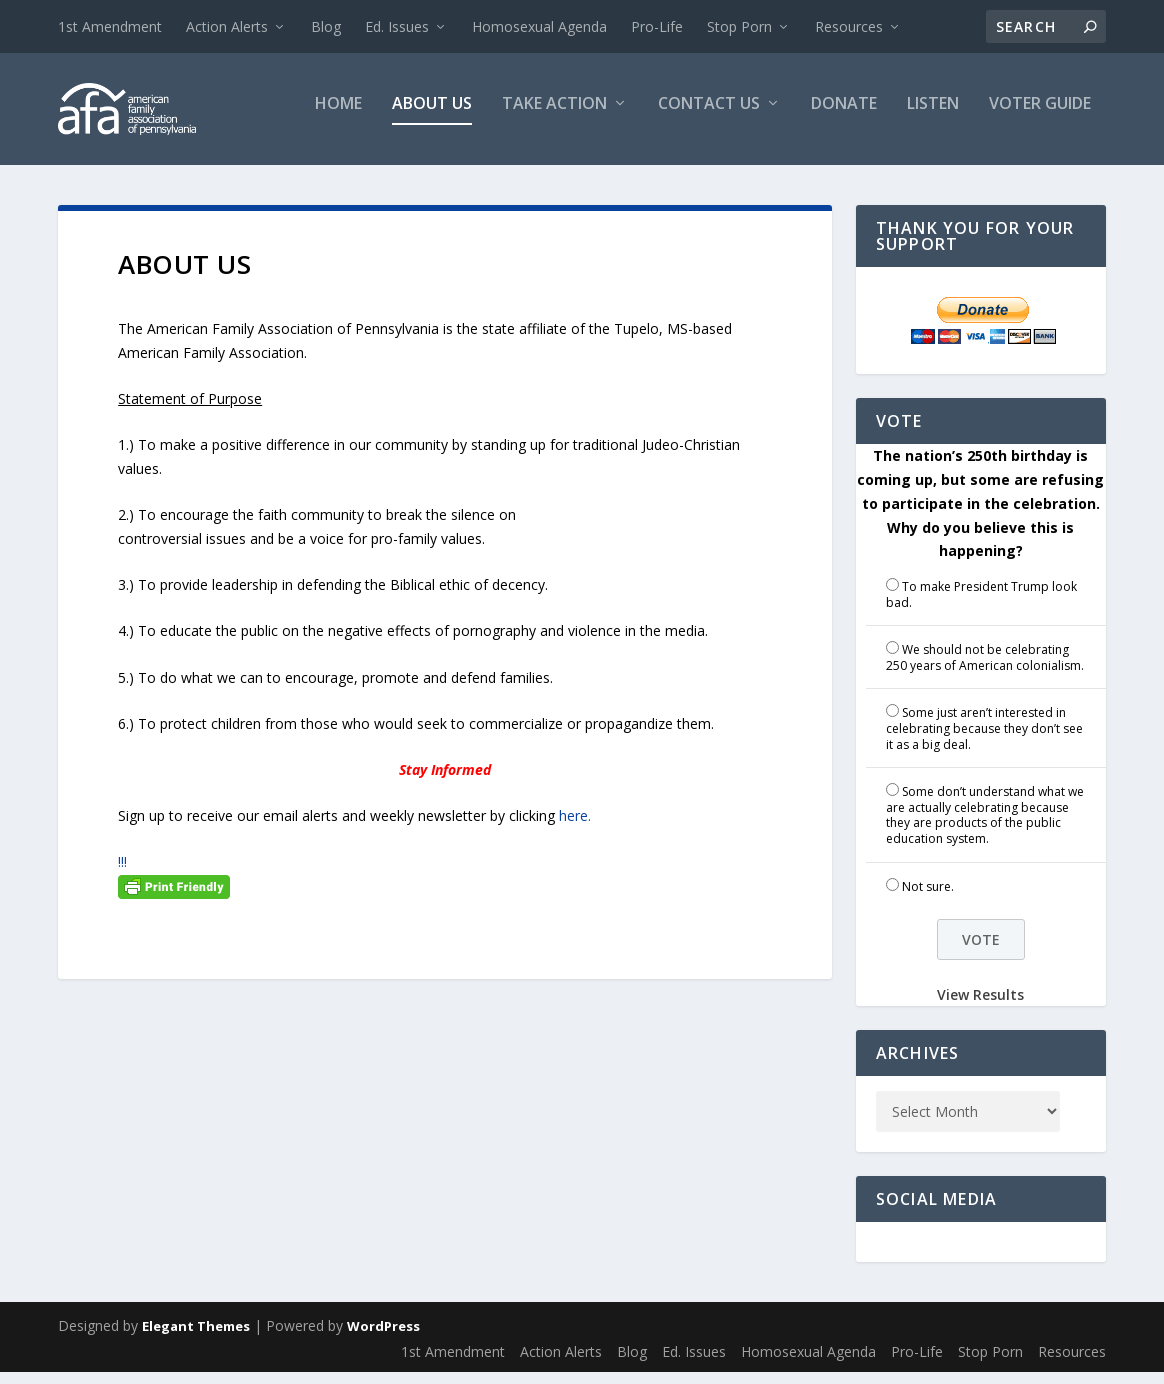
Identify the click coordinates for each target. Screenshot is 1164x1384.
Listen (933, 116)
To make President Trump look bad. (981, 606)
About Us (432, 116)
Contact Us (709, 116)
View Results (980, 1006)
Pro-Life (657, 26)
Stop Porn (739, 26)
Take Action (554, 116)
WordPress (383, 1338)
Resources (849, 26)
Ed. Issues (397, 26)
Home (338, 116)
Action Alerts (227, 26)
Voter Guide (1040, 116)
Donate (844, 116)
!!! (122, 873)
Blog (326, 26)
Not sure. (928, 898)
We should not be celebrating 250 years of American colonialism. (985, 669)
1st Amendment (110, 26)
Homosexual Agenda (539, 26)
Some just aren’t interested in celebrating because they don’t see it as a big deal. (984, 740)
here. (575, 827)
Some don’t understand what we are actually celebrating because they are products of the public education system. (985, 827)
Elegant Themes (196, 1338)
